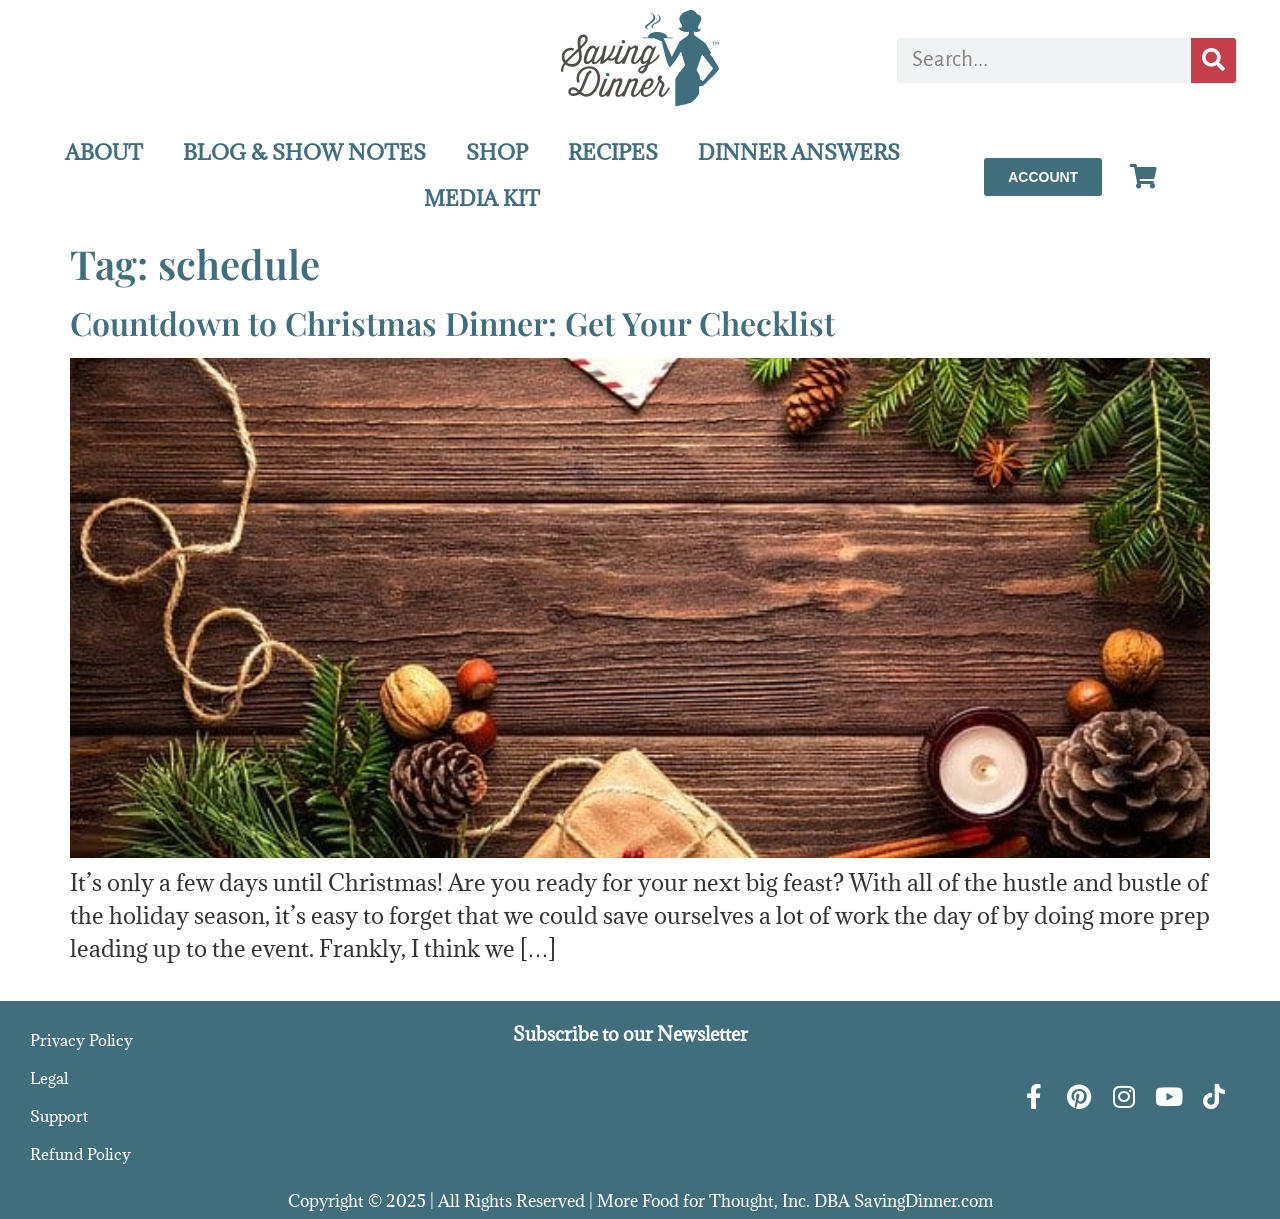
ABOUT (104, 152)
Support (59, 1116)
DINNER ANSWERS (799, 152)
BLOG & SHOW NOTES (304, 152)
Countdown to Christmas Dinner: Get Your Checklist (452, 322)
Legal (49, 1078)
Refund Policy (80, 1154)
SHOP (497, 152)
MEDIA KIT (482, 198)
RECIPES (613, 152)
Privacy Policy (81, 1040)
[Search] (1213, 60)
